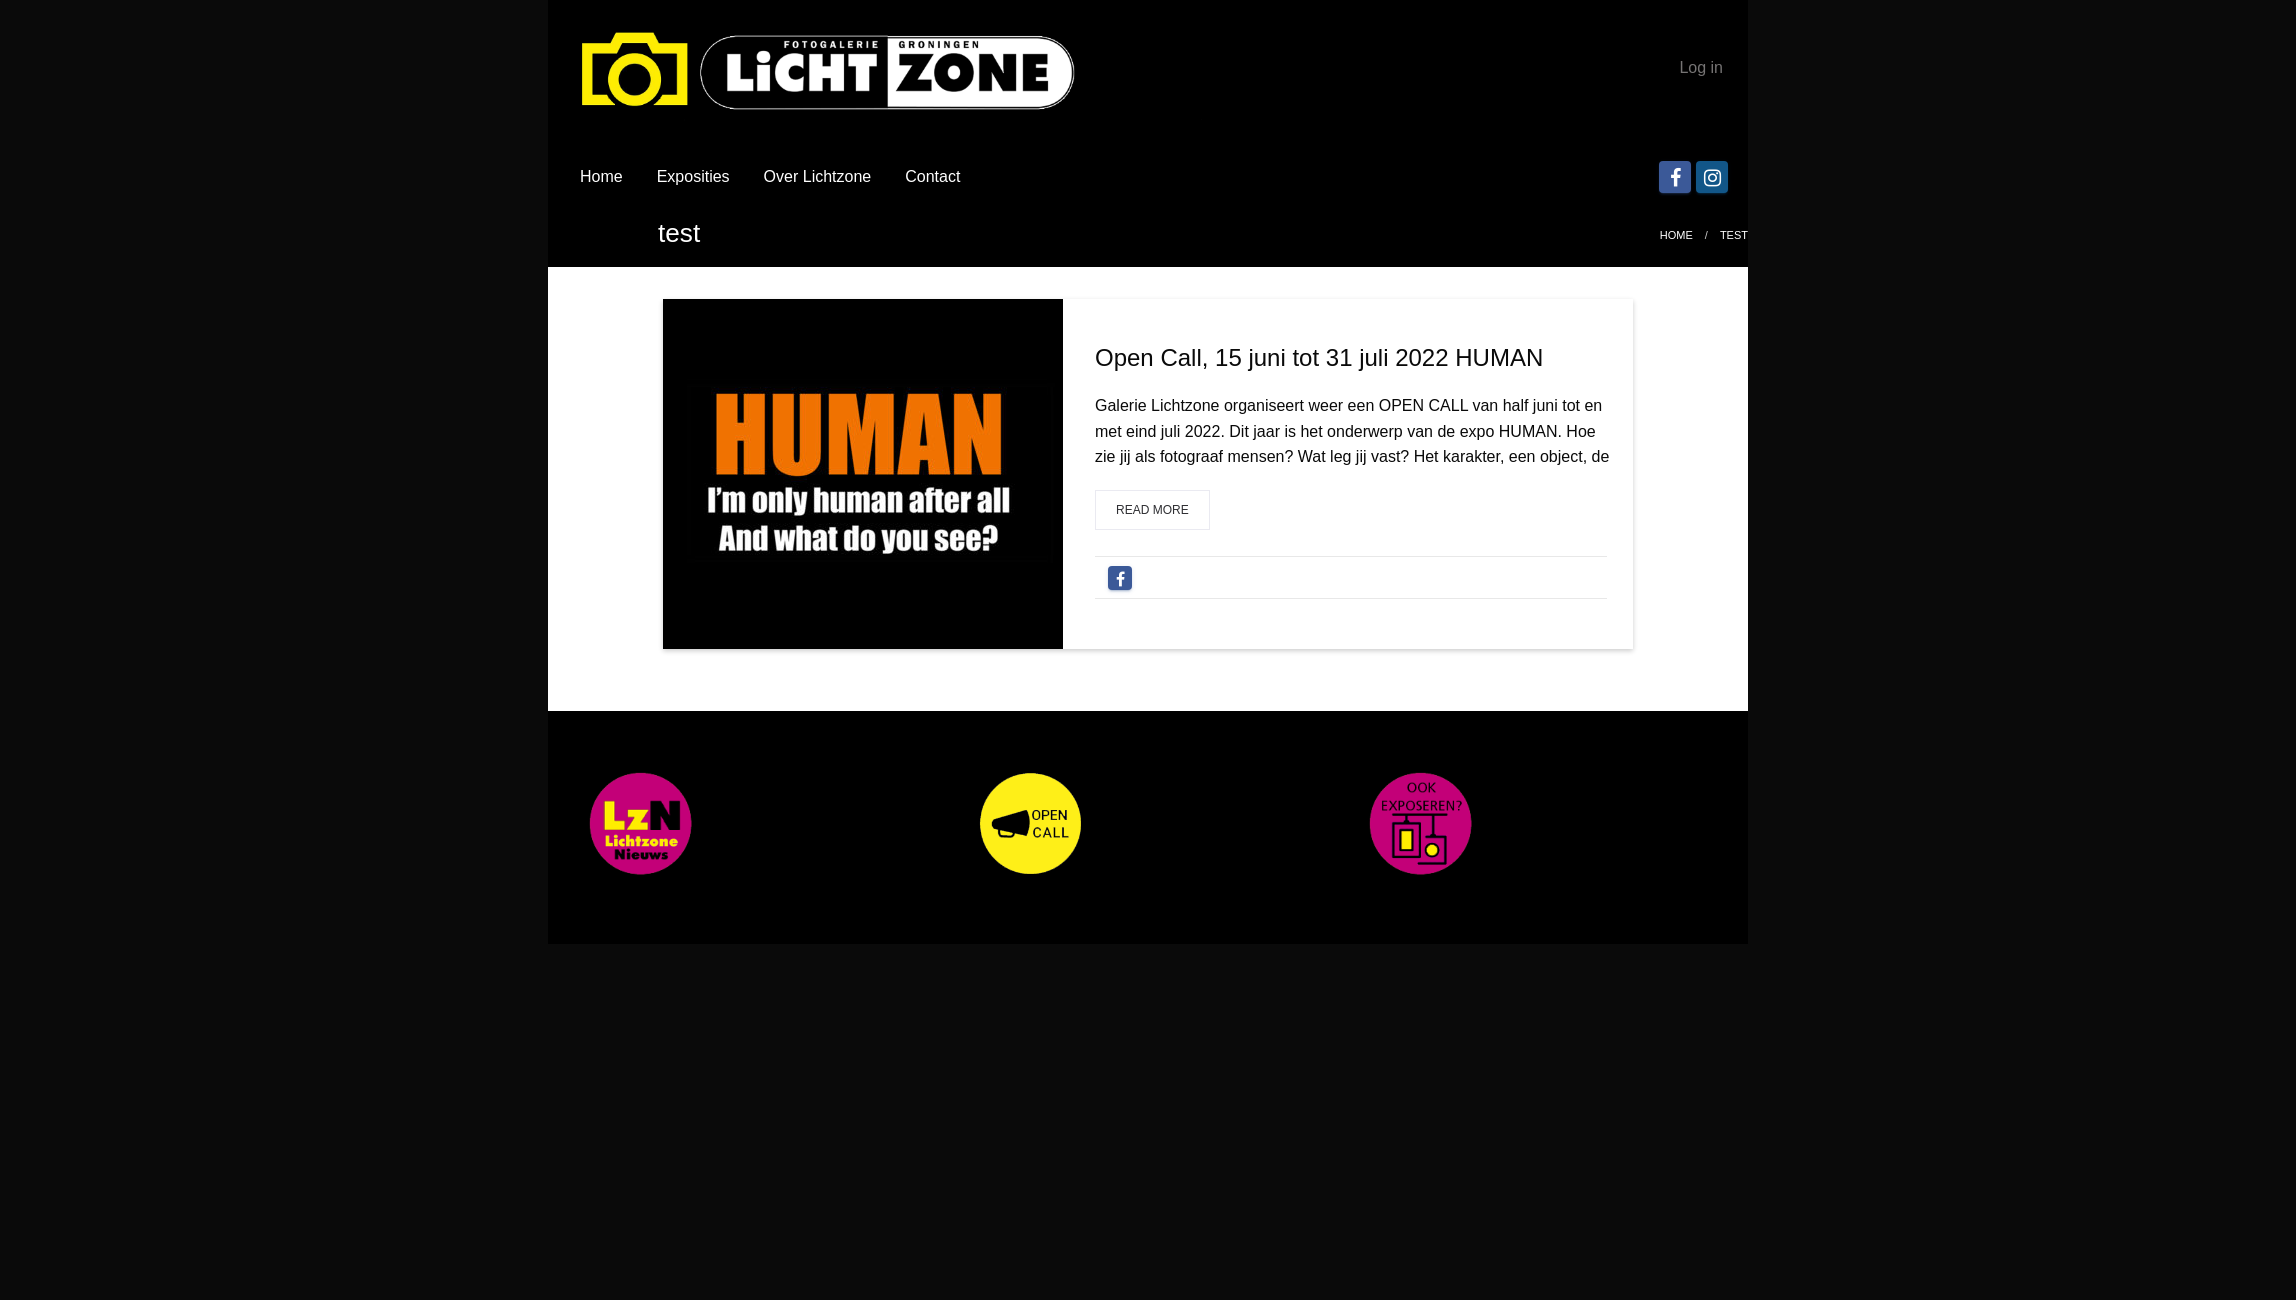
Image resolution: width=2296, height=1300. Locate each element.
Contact (932, 176)
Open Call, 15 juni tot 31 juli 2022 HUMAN (1319, 357)
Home (601, 176)
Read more (1152, 510)
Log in (1701, 67)
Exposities (693, 176)
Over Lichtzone (818, 176)
